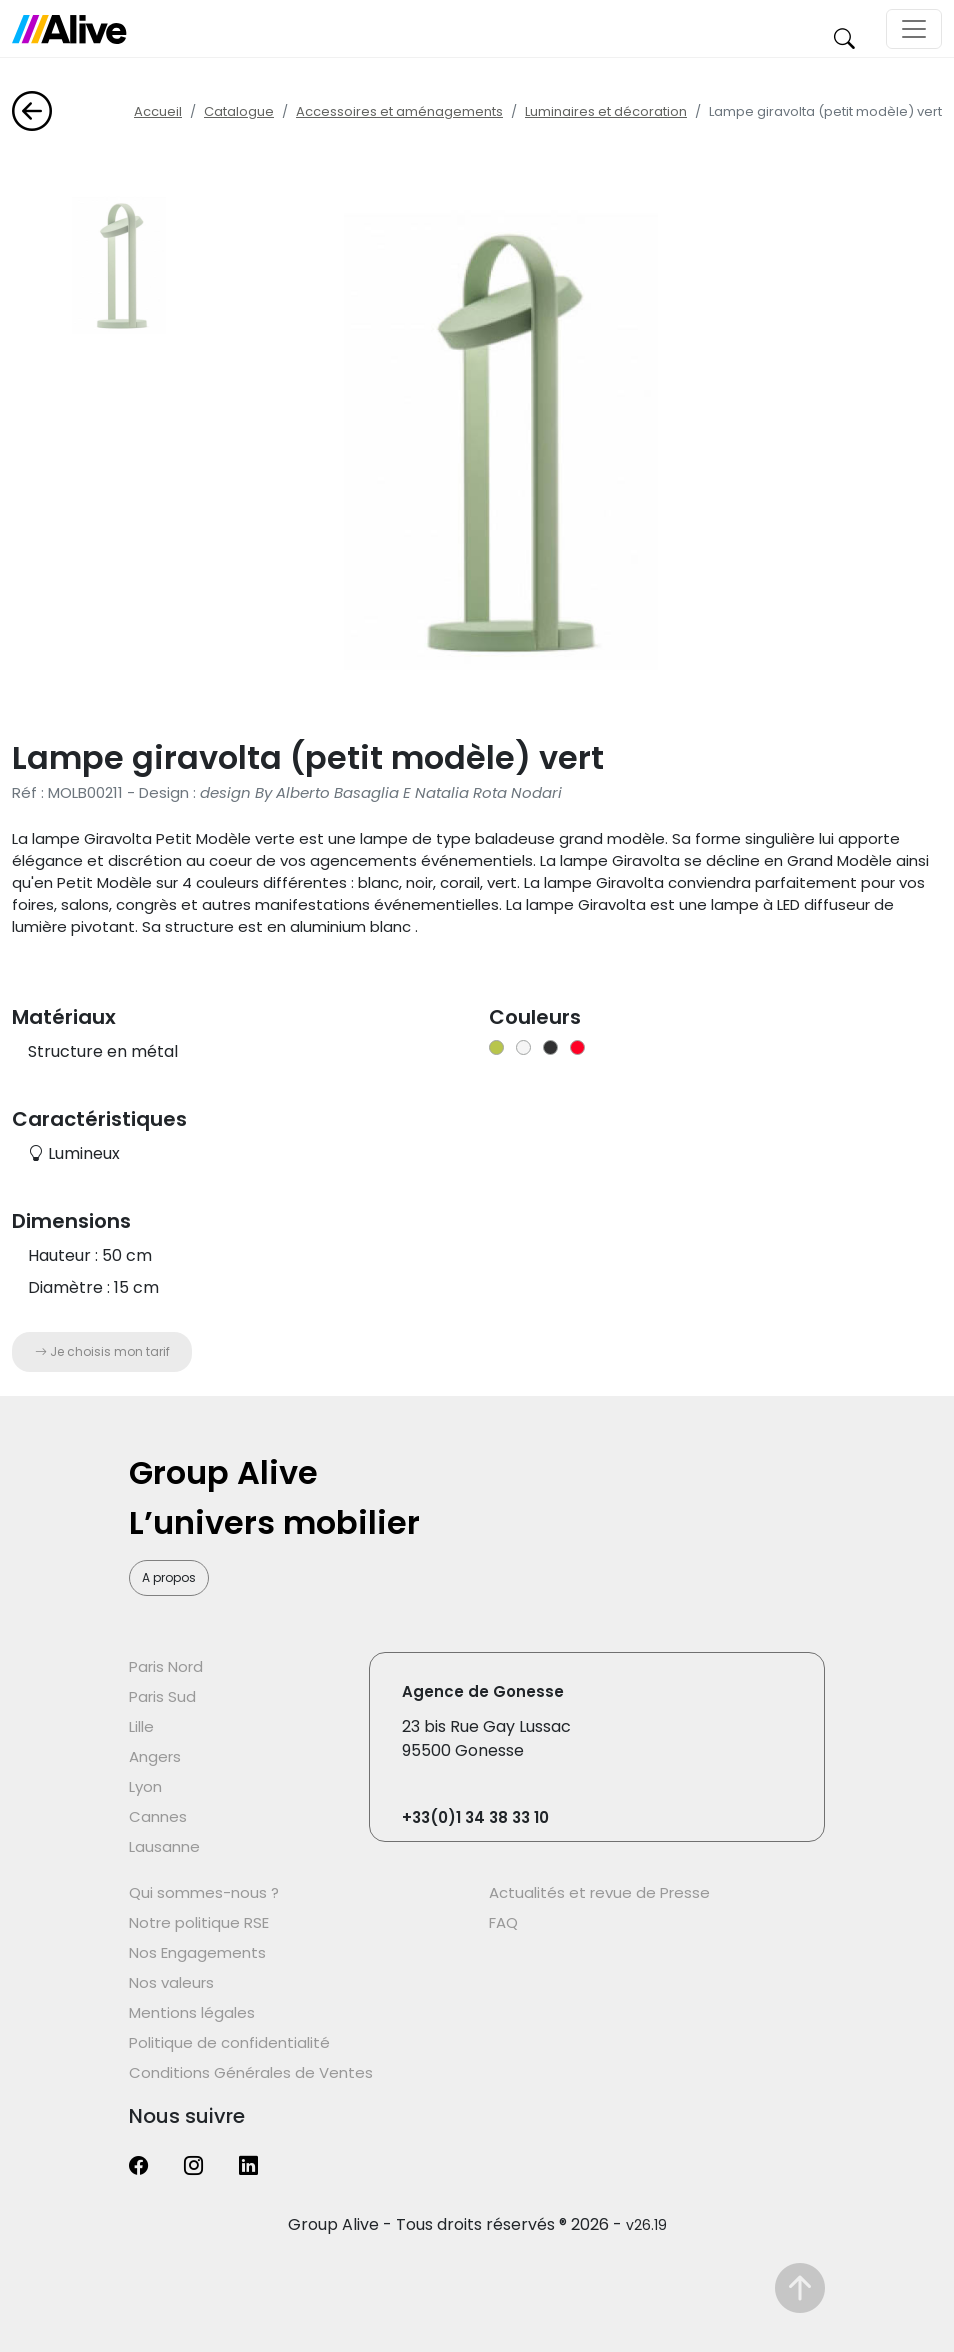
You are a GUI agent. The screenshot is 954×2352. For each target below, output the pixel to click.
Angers (155, 1756)
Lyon (145, 1786)
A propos (169, 1577)
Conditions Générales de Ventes (251, 2072)
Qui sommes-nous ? (204, 1892)
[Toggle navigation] (914, 29)
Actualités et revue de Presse (599, 1892)
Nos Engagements (197, 1952)
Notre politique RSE (199, 1922)
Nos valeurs (171, 1982)
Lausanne (164, 1846)
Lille (141, 1726)
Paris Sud (162, 1696)
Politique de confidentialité (229, 2042)
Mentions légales (192, 2012)
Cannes (158, 1816)
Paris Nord (166, 1666)
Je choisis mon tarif (102, 1351)
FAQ (503, 1922)
